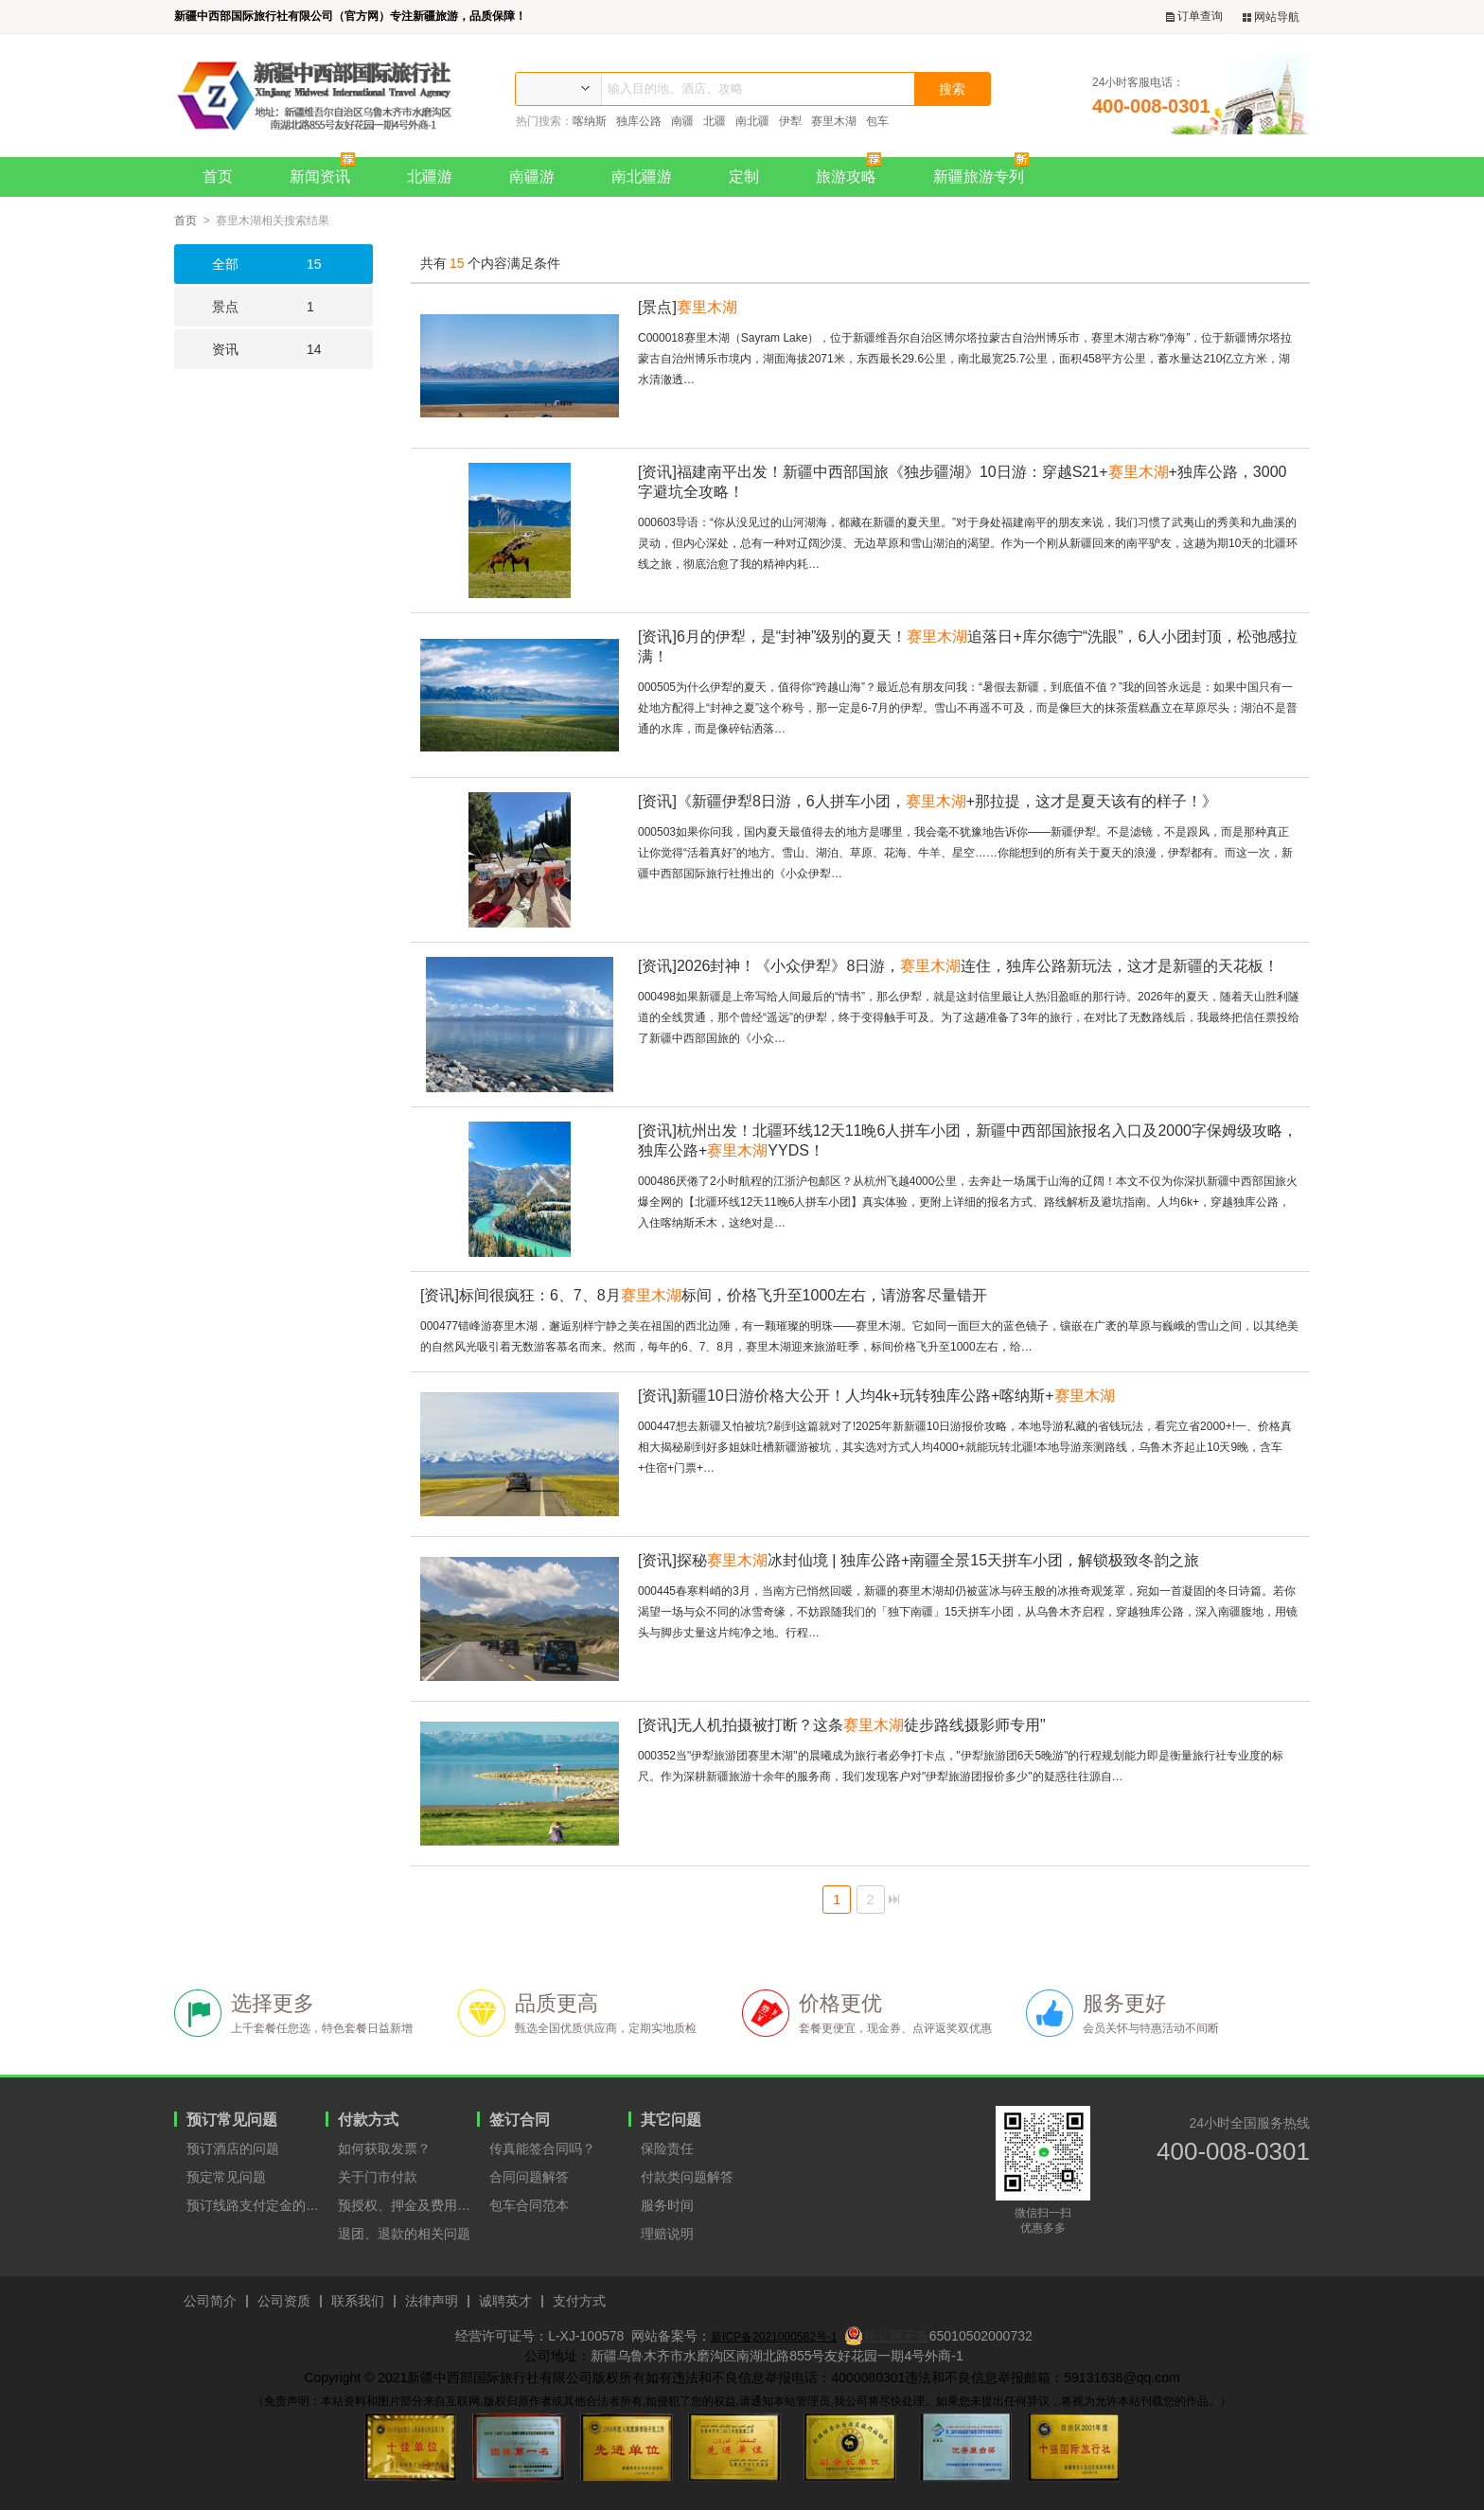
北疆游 (429, 176)
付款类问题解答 (687, 2176)
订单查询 (1194, 16)
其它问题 (671, 2120)
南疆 (682, 121)
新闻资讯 (327, 171)
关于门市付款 (377, 2176)
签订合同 (519, 2120)
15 (248, 264)
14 (248, 349)
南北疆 (752, 121)
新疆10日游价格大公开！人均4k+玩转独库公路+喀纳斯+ (876, 1396)
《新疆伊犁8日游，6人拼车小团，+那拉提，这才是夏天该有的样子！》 (927, 801)
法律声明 (431, 2301)
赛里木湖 (834, 121)
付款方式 (368, 2120)
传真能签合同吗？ (542, 2148)
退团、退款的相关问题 (404, 2233)
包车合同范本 (529, 2205)
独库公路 (639, 121)
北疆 (714, 121)
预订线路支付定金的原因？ (256, 2205)
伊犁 (790, 121)
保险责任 (667, 2148)
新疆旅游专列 (985, 171)
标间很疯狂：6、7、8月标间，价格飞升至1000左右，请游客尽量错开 (703, 1295)
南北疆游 (641, 176)
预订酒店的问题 (232, 2148)
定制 (744, 176)
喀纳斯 (590, 121)
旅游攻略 (853, 171)
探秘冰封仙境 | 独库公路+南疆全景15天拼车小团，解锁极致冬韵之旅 (918, 1560)
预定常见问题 (226, 2176)
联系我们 (357, 2301)
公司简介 (210, 2301)
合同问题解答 (529, 2176)
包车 (877, 121)
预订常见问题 (231, 2120)
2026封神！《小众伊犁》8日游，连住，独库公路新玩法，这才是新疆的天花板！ (958, 966)
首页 (218, 176)
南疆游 (532, 176)
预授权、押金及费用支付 (407, 2205)
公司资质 (283, 2301)
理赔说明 (667, 2233)
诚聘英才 (505, 2301)
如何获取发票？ (384, 2148)
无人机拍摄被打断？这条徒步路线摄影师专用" (842, 1725)
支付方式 (579, 2301)
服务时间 (667, 2205)
